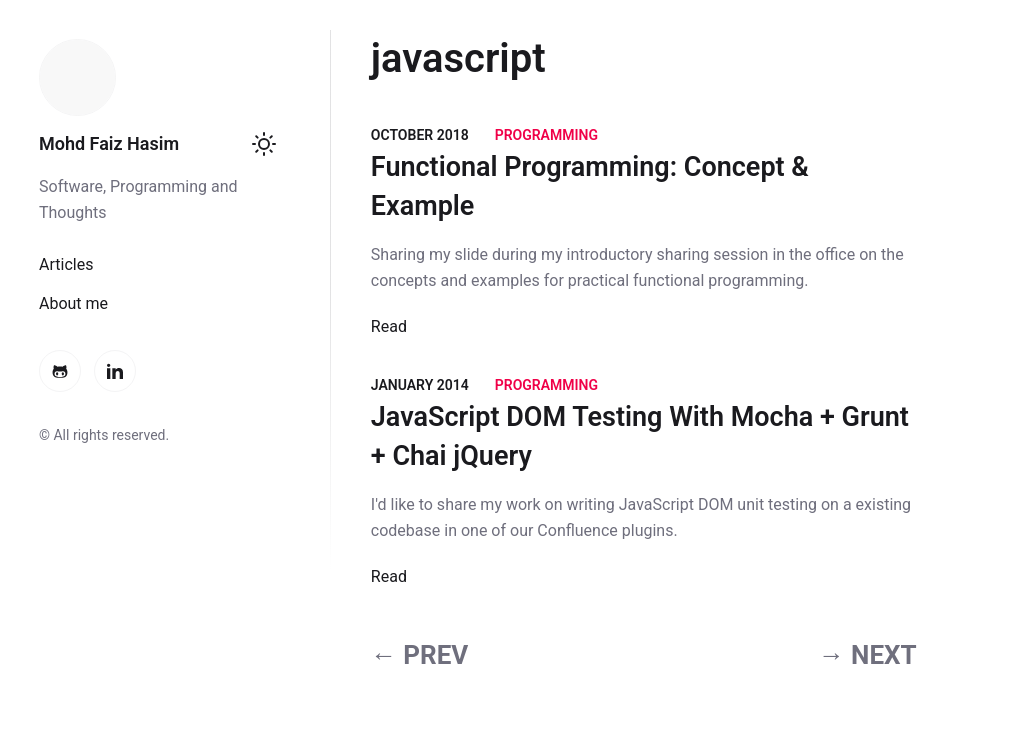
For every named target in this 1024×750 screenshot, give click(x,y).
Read (389, 326)
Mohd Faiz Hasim (109, 143)
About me (73, 303)
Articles (66, 264)
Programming (546, 135)
